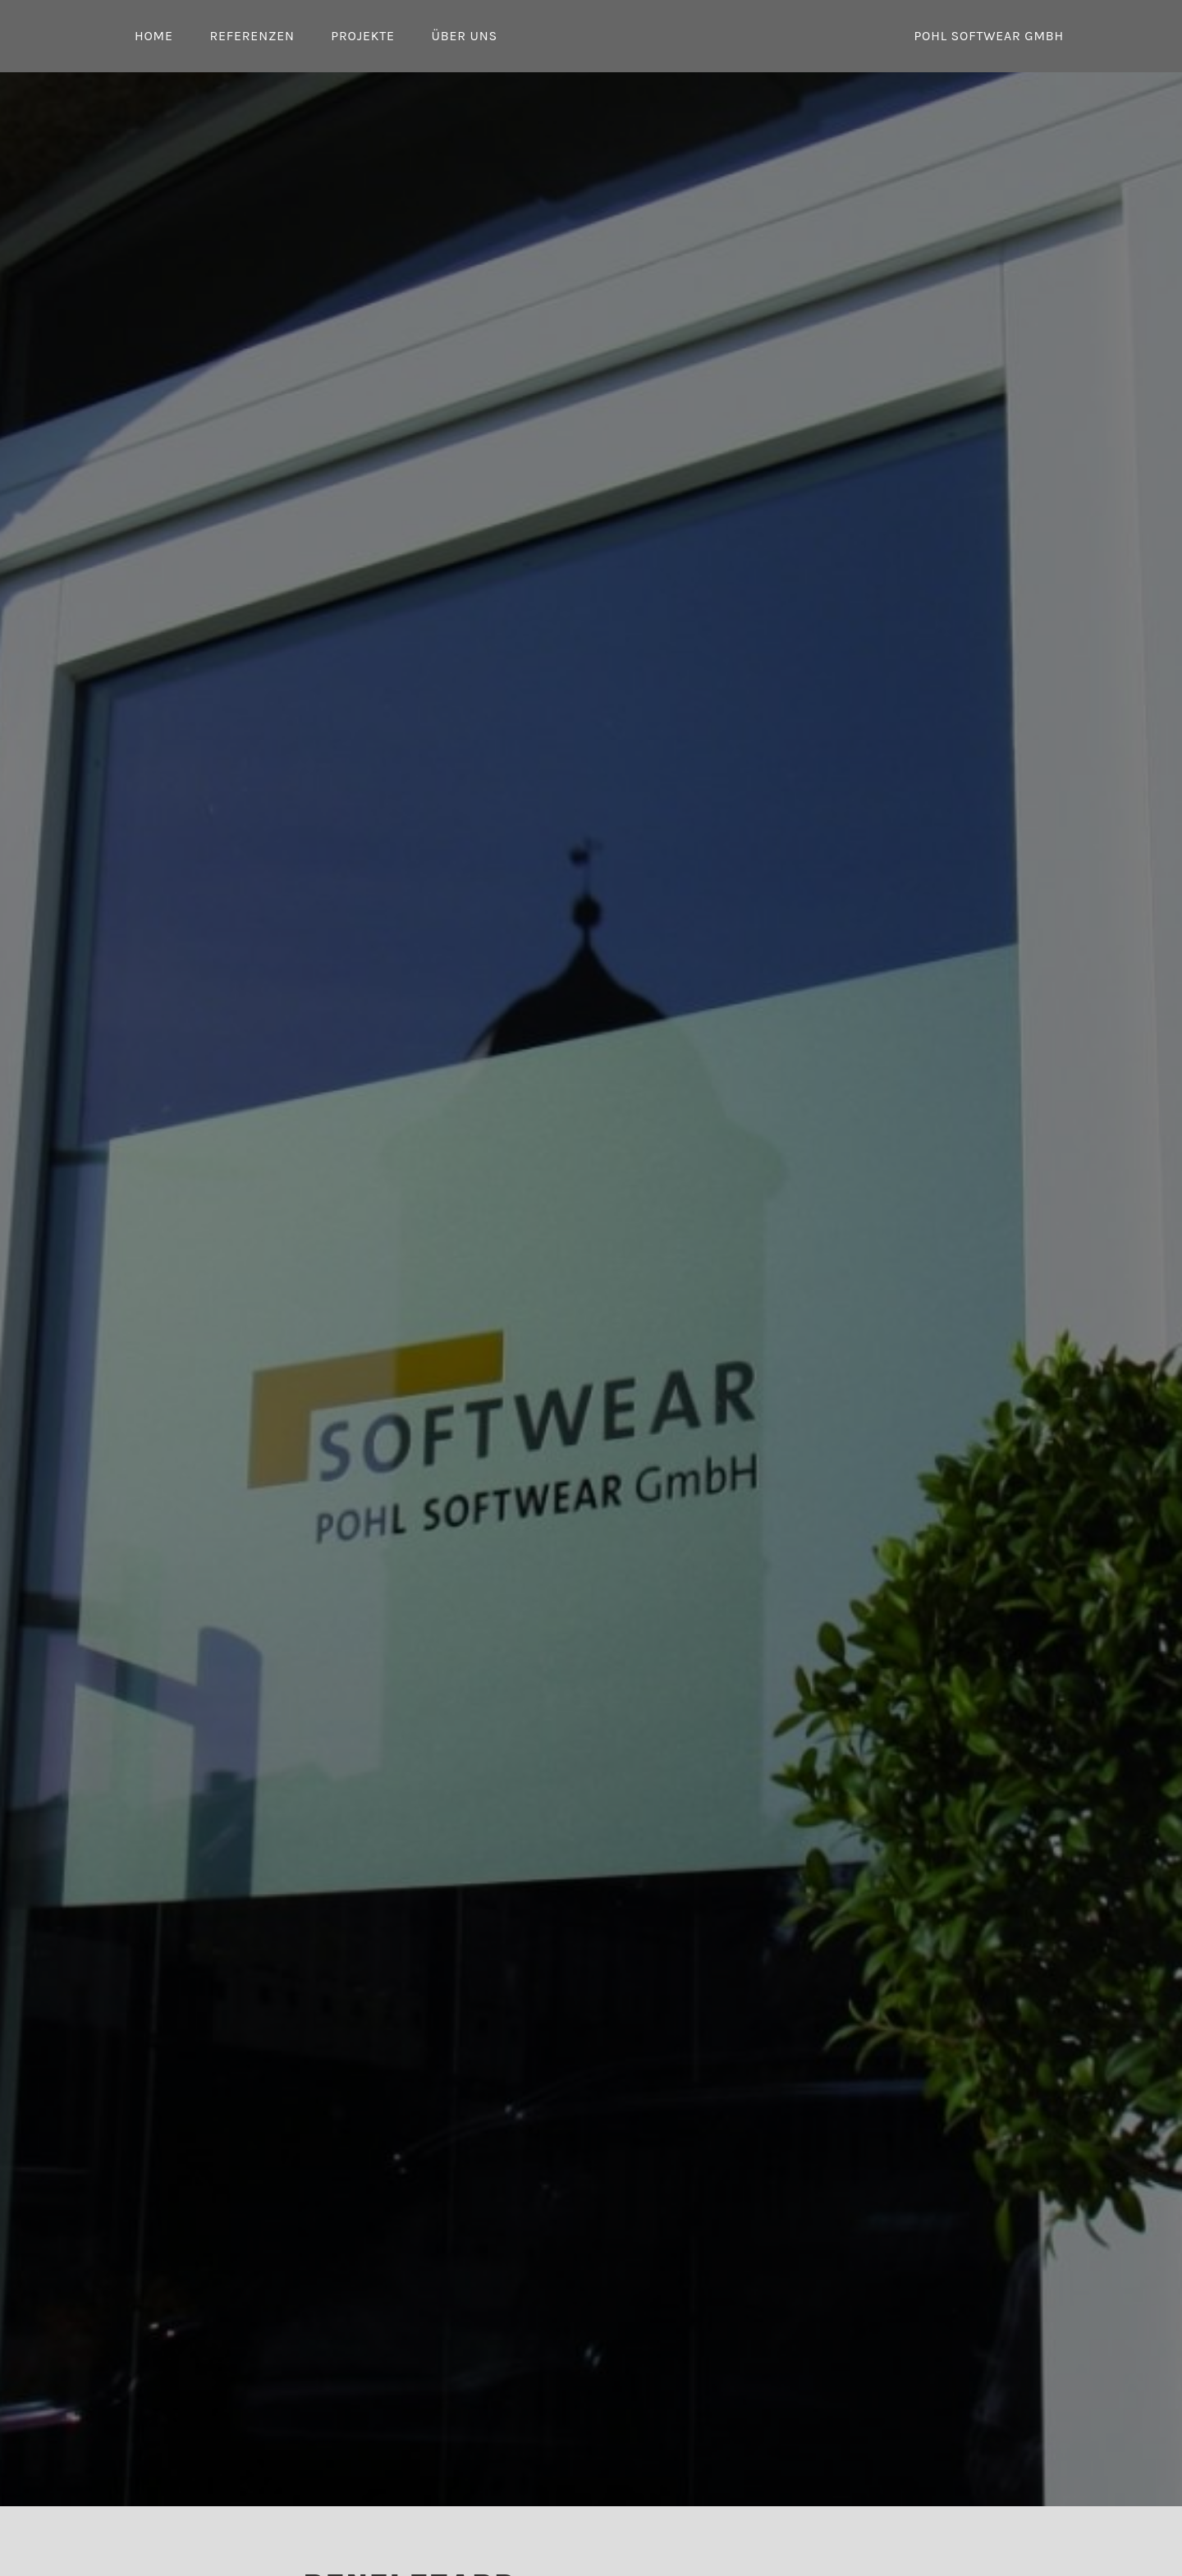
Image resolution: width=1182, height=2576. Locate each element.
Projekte (363, 36)
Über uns (464, 36)
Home (154, 36)
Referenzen (251, 36)
